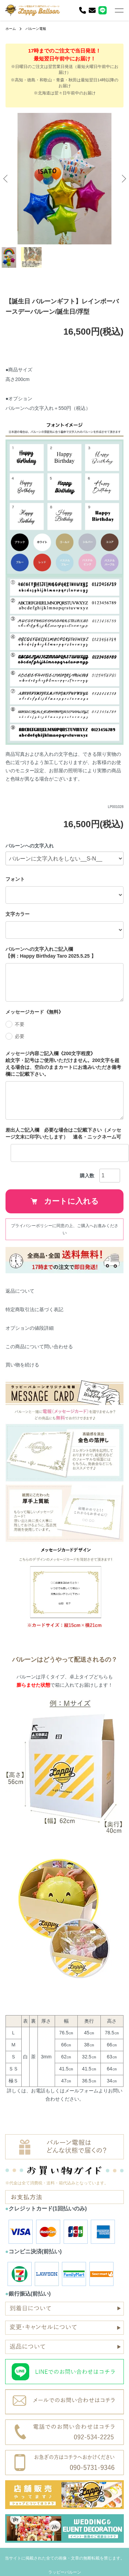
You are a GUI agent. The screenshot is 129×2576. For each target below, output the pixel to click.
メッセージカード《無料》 (34, 1012)
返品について (20, 1291)
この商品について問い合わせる (39, 1346)
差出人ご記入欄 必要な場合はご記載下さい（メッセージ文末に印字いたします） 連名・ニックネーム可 (63, 1133)
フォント (15, 879)
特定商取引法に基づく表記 (34, 1309)
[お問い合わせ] (92, 10)
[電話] (82, 10)
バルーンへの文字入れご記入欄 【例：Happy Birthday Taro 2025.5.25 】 (61, 952)
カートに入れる (65, 1201)
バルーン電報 (35, 29)
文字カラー (18, 914)
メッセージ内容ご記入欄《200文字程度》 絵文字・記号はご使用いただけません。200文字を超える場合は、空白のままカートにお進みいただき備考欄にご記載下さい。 (64, 1064)
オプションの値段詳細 (30, 1328)
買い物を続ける (22, 1364)
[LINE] (102, 10)
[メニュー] (118, 10)
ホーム (11, 29)
